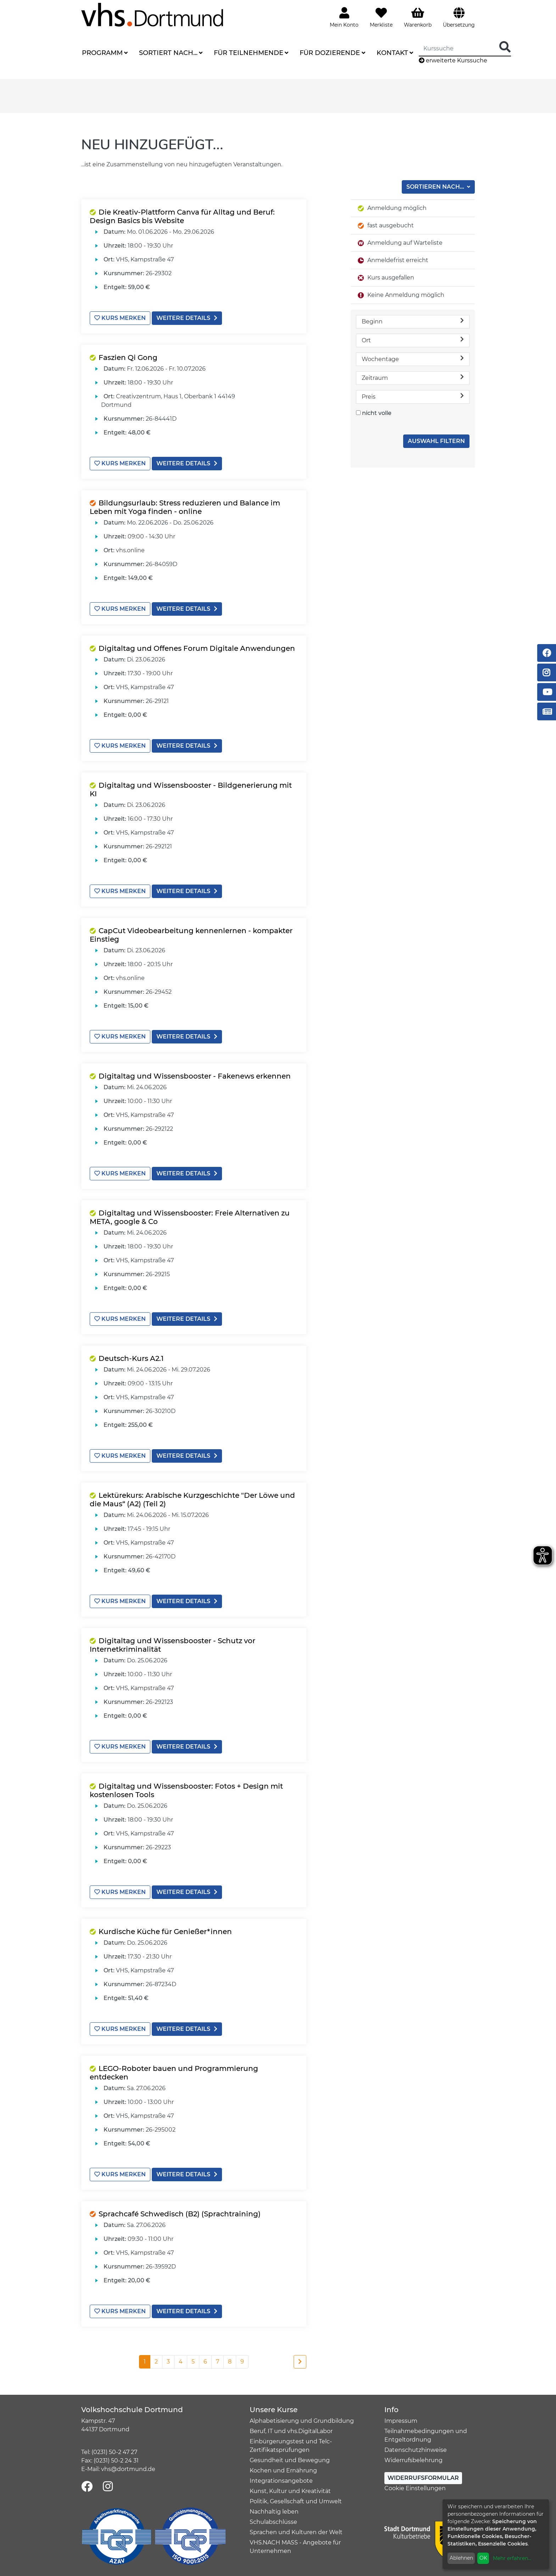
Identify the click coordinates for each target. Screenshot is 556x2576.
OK (483, 2558)
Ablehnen (461, 2558)
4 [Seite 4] (181, 2361)
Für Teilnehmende (248, 53)
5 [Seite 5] (193, 2361)
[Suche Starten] (505, 47)
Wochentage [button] (413, 358)
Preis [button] (413, 396)
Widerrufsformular (423, 2478)
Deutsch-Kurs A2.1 (131, 1358)
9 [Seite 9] (242, 2361)
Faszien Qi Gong (128, 357)
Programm (102, 53)
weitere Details (186, 318)
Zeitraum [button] (413, 377)
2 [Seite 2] (156, 2361)
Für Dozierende (330, 53)
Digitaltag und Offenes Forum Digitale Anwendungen (197, 648)
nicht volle (376, 413)
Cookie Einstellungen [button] (415, 2488)
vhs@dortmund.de (128, 2469)
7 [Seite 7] (217, 2361)
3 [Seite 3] (168, 2361)
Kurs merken (120, 318)
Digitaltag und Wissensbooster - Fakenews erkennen (195, 1076)
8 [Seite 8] (230, 2361)
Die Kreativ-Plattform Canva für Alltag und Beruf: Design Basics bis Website (182, 216)
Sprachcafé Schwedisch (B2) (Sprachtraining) (180, 2214)
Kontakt (392, 53)
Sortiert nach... (168, 53)
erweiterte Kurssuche (453, 60)
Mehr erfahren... (512, 2558)
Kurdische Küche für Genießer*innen (165, 1931)
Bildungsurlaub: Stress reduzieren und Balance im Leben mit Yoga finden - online (185, 507)
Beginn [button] (413, 321)
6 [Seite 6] (205, 2361)
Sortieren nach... (436, 186)
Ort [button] (413, 340)
